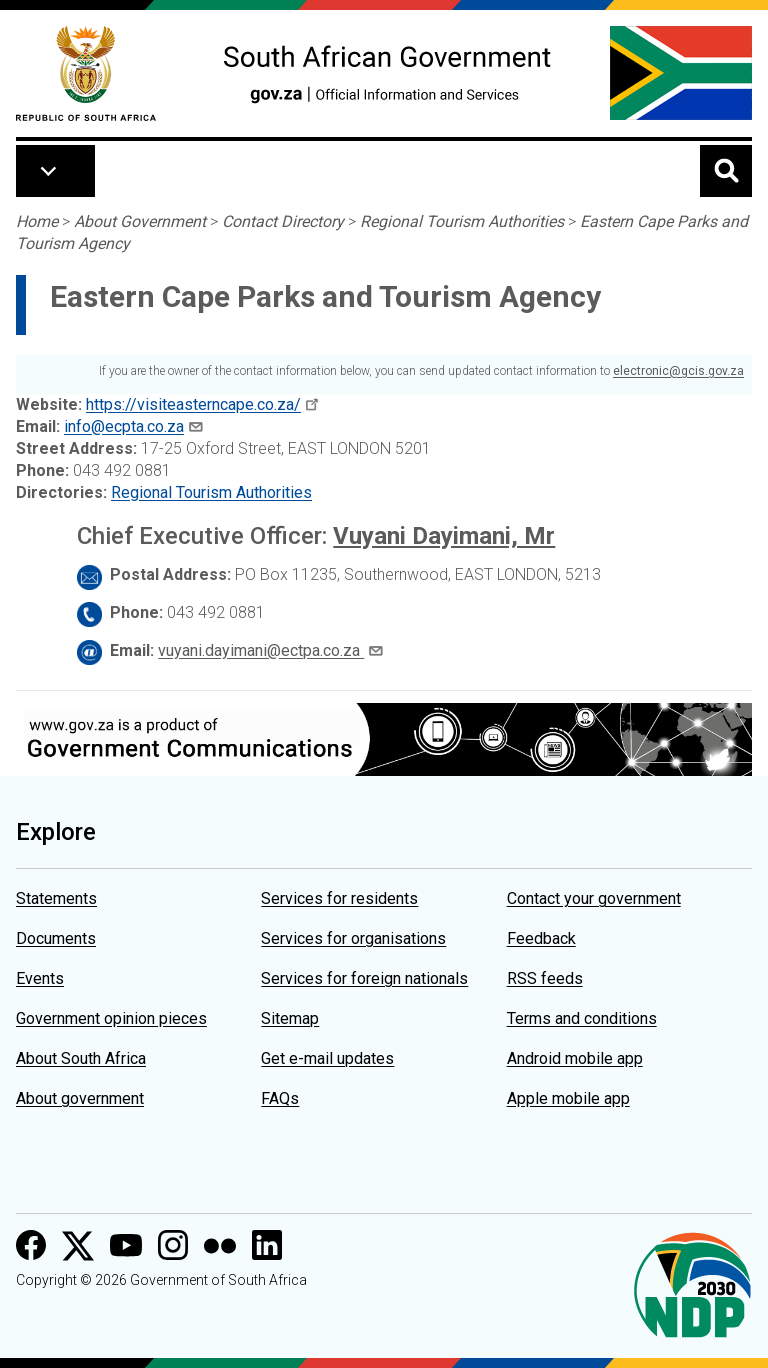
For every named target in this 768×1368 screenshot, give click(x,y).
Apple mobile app (568, 1098)
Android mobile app (575, 1058)
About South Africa (81, 1058)
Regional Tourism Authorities (462, 221)
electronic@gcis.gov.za (678, 371)
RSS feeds (545, 978)
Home (37, 221)
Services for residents (339, 898)
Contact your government (594, 898)
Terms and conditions (582, 1018)
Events (40, 978)
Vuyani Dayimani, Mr (444, 536)
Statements (56, 898)
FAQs (280, 1098)
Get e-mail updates (327, 1058)
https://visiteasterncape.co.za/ (193, 404)
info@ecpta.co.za (124, 426)
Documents (56, 938)
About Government (140, 221)
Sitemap (290, 1018)
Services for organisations (353, 938)
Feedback (541, 938)
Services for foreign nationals (364, 978)
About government (80, 1098)
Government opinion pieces (111, 1018)
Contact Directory (283, 221)
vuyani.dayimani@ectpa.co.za (261, 650)
